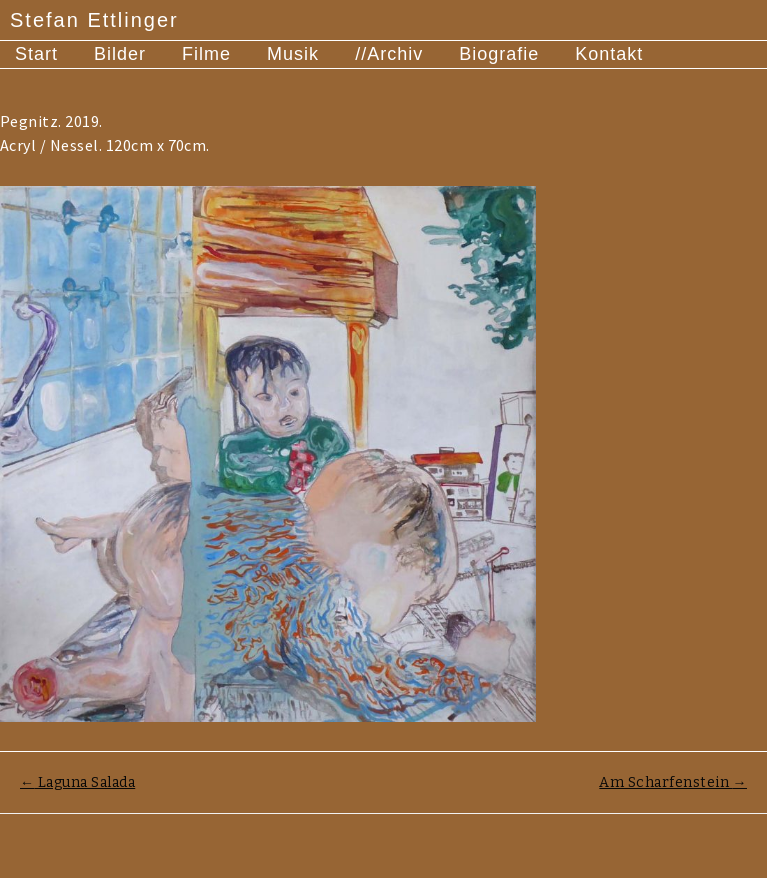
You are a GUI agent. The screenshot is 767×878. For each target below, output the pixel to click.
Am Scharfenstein (673, 782)
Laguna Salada (77, 782)
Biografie (499, 54)
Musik (293, 54)
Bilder (120, 54)
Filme (206, 54)
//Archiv (389, 54)
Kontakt (609, 54)
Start (36, 54)
